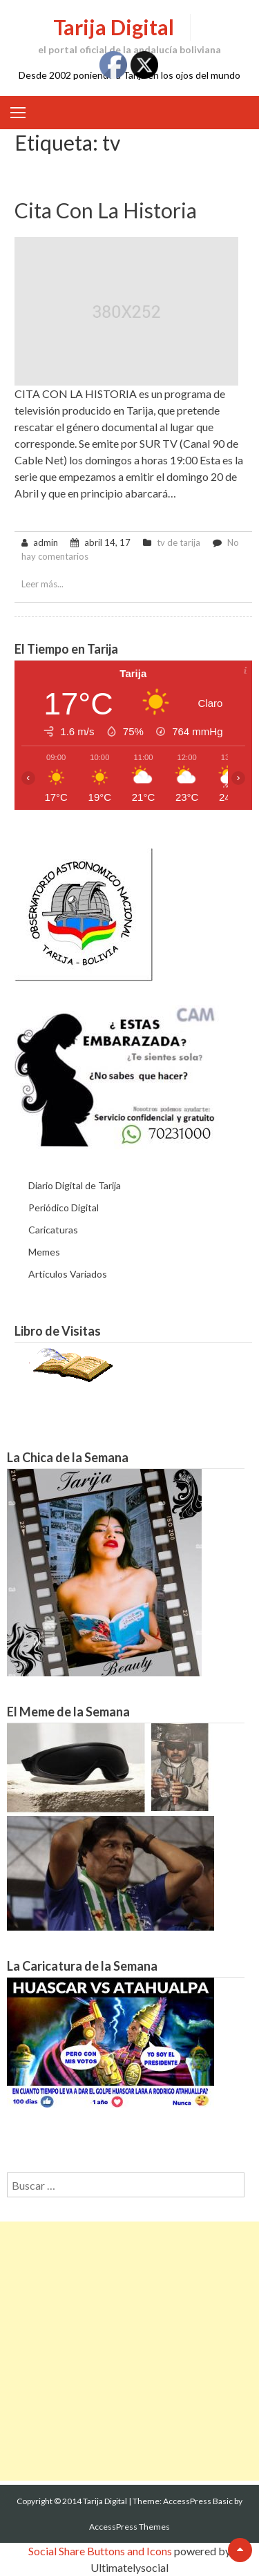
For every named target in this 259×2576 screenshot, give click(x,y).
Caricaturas (53, 1229)
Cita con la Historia (106, 210)
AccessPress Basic (198, 2501)
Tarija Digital (113, 27)
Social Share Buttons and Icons (100, 2550)
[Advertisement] (129, 2351)
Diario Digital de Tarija (74, 1185)
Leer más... (42, 583)
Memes (44, 1252)
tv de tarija (178, 542)
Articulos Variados (67, 1274)
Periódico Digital (63, 1207)
